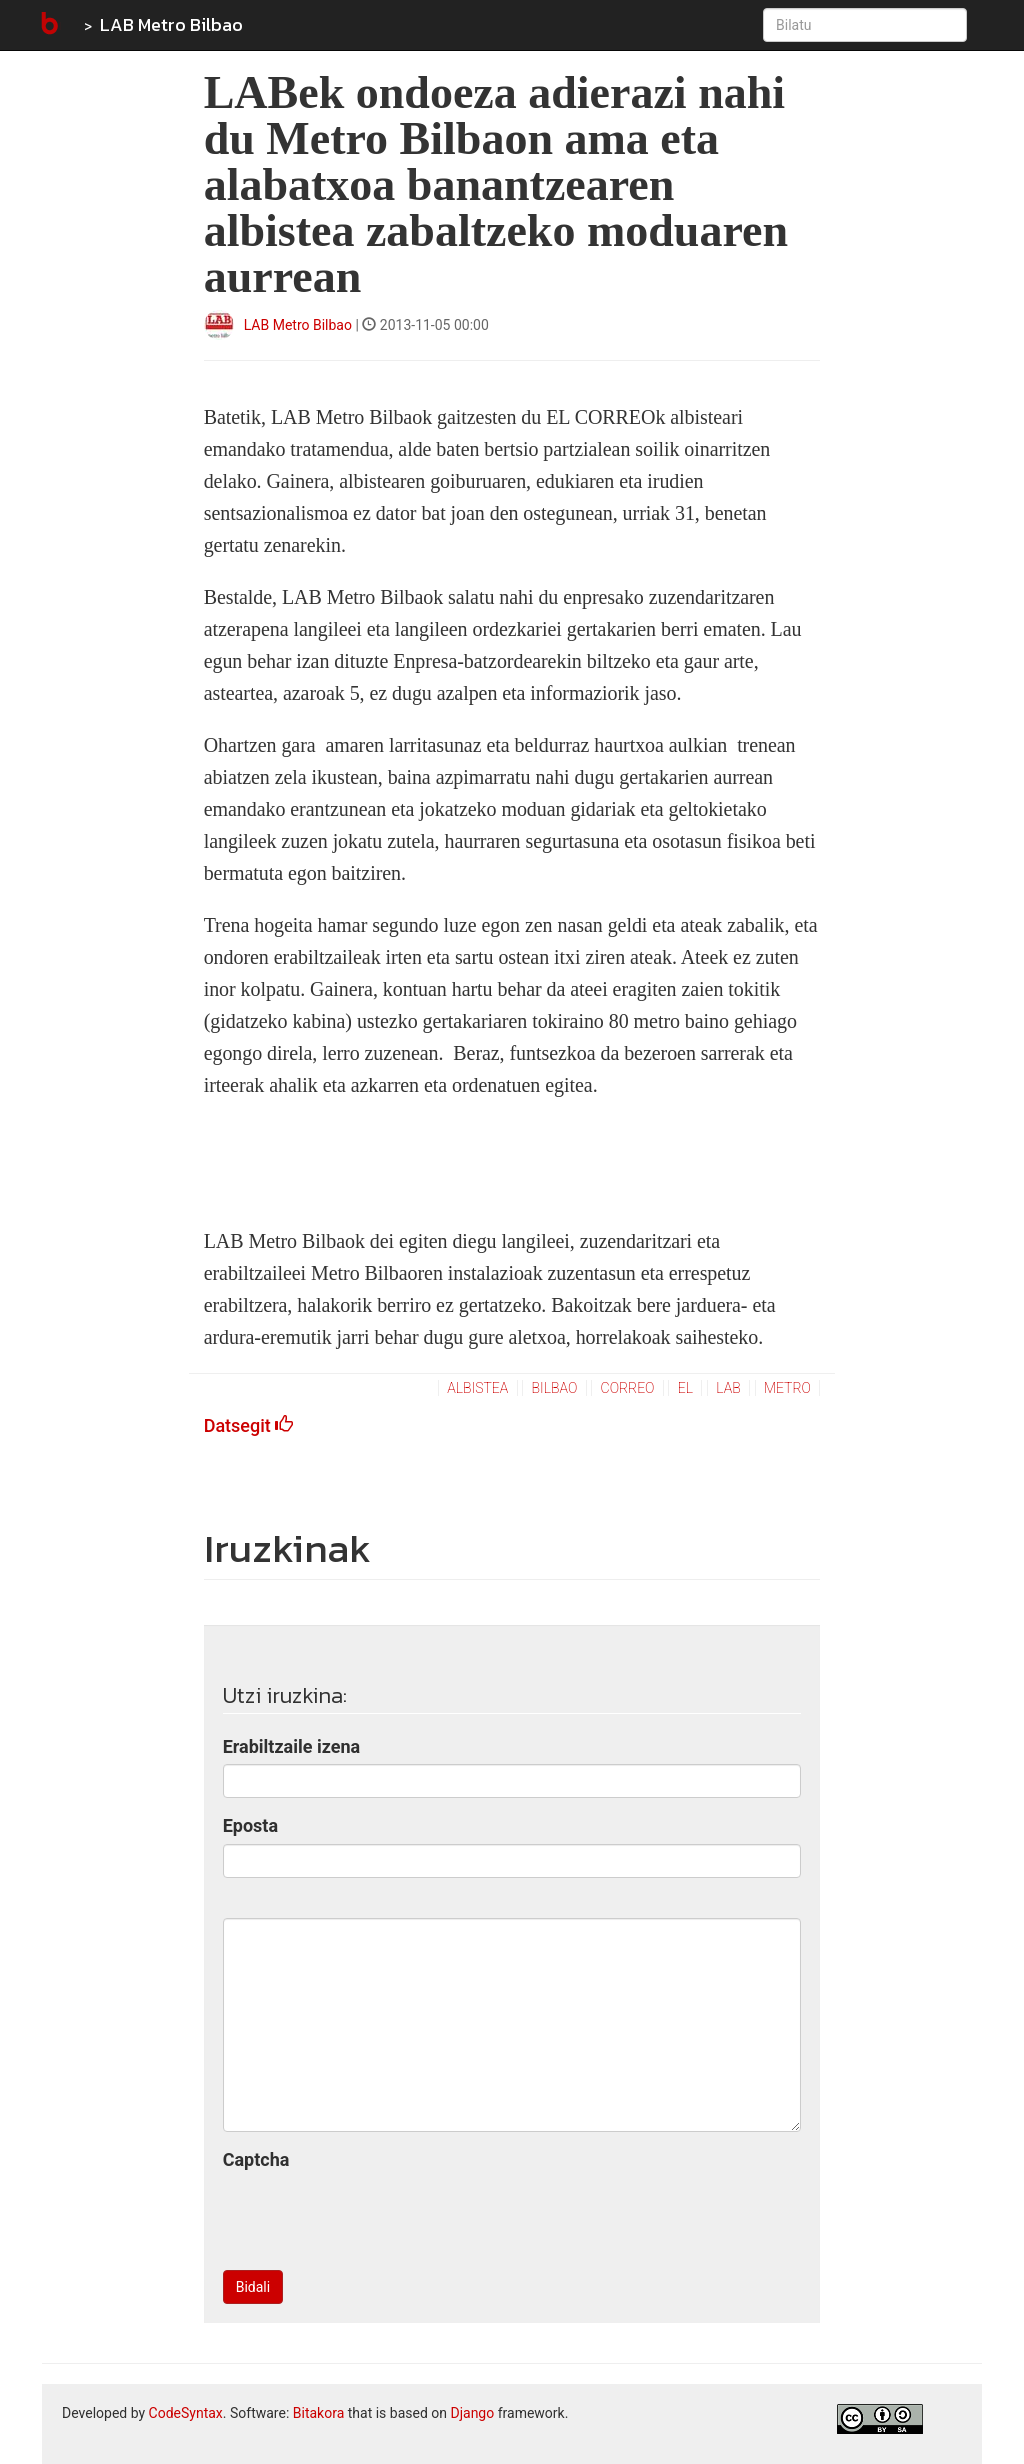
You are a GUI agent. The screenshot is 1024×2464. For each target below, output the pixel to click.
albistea (477, 1388)
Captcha (256, 2159)
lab (728, 1388)
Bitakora (319, 2413)
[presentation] (375, 2216)
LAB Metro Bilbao (171, 24)
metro (787, 1388)
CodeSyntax (186, 2413)
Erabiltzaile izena (292, 1746)
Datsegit (249, 1425)
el (685, 1388)
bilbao (555, 1388)
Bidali (253, 2287)
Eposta (250, 1825)
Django (472, 2413)
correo (628, 1388)
